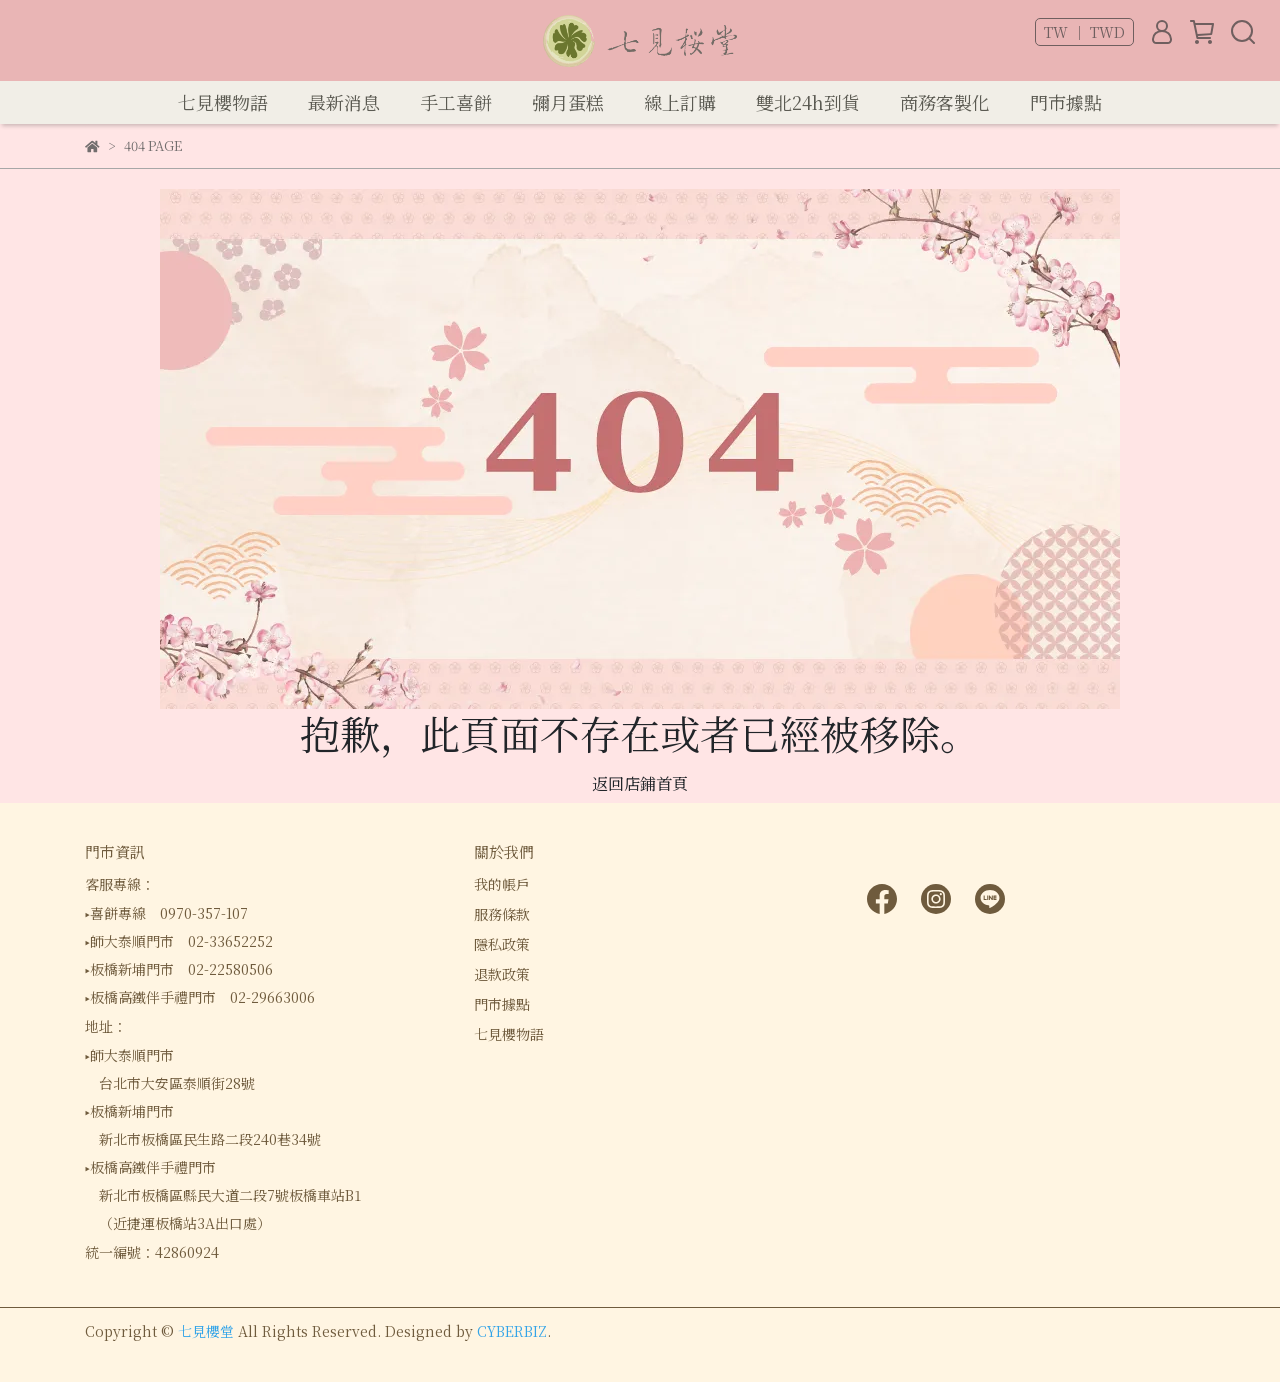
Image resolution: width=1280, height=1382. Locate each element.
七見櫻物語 (509, 1034)
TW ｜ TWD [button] (1084, 32)
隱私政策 (502, 944)
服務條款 (502, 914)
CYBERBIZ (512, 1331)
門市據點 (502, 1004)
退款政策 (502, 974)
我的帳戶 (502, 884)
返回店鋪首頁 (640, 783)
